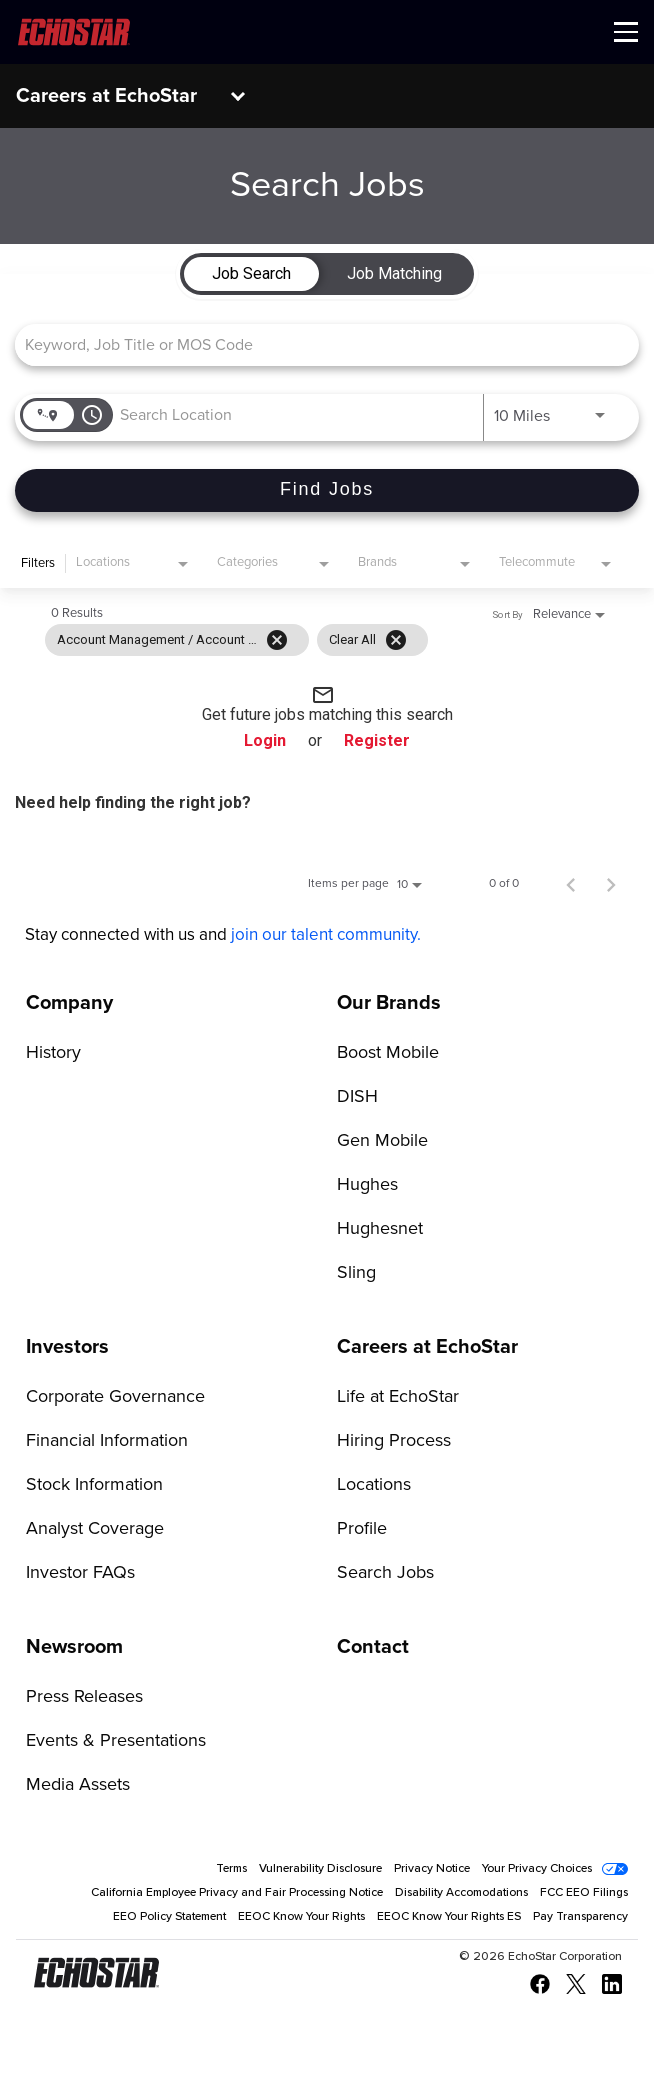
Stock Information (94, 1485)
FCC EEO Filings (584, 1893)
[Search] (327, 490)
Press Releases (84, 1697)
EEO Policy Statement (169, 1917)
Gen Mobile (382, 1141)
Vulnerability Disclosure (320, 1869)
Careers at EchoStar (106, 96)
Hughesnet (380, 1229)
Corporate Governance (115, 1397)
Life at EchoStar (398, 1397)
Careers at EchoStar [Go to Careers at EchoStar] (427, 1347)
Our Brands (389, 1003)
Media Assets (78, 1785)
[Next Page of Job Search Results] (611, 884)
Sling (356, 1273)
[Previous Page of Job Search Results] (571, 884)
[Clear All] (396, 640)
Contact (373, 1647)
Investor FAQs (80, 1573)
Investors (67, 1347)
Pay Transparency (580, 1917)
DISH (357, 1097)
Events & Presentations (116, 1741)
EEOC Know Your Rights (301, 1917)
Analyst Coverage (95, 1529)
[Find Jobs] (327, 490)
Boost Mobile (388, 1053)
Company (69, 1003)
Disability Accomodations (461, 1893)
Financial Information (107, 1441)
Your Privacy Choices (537, 1869)
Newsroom (74, 1647)
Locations (374, 1485)
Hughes (367, 1185)
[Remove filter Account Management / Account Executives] (277, 640)
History (53, 1053)
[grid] (236, 639)
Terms (231, 1869)
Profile (362, 1529)
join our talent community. (326, 935)
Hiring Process (394, 1441)
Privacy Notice (432, 1869)
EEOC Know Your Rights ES (449, 1917)
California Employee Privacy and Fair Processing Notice (237, 1893)
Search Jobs (385, 1573)
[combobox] (317, 344)
